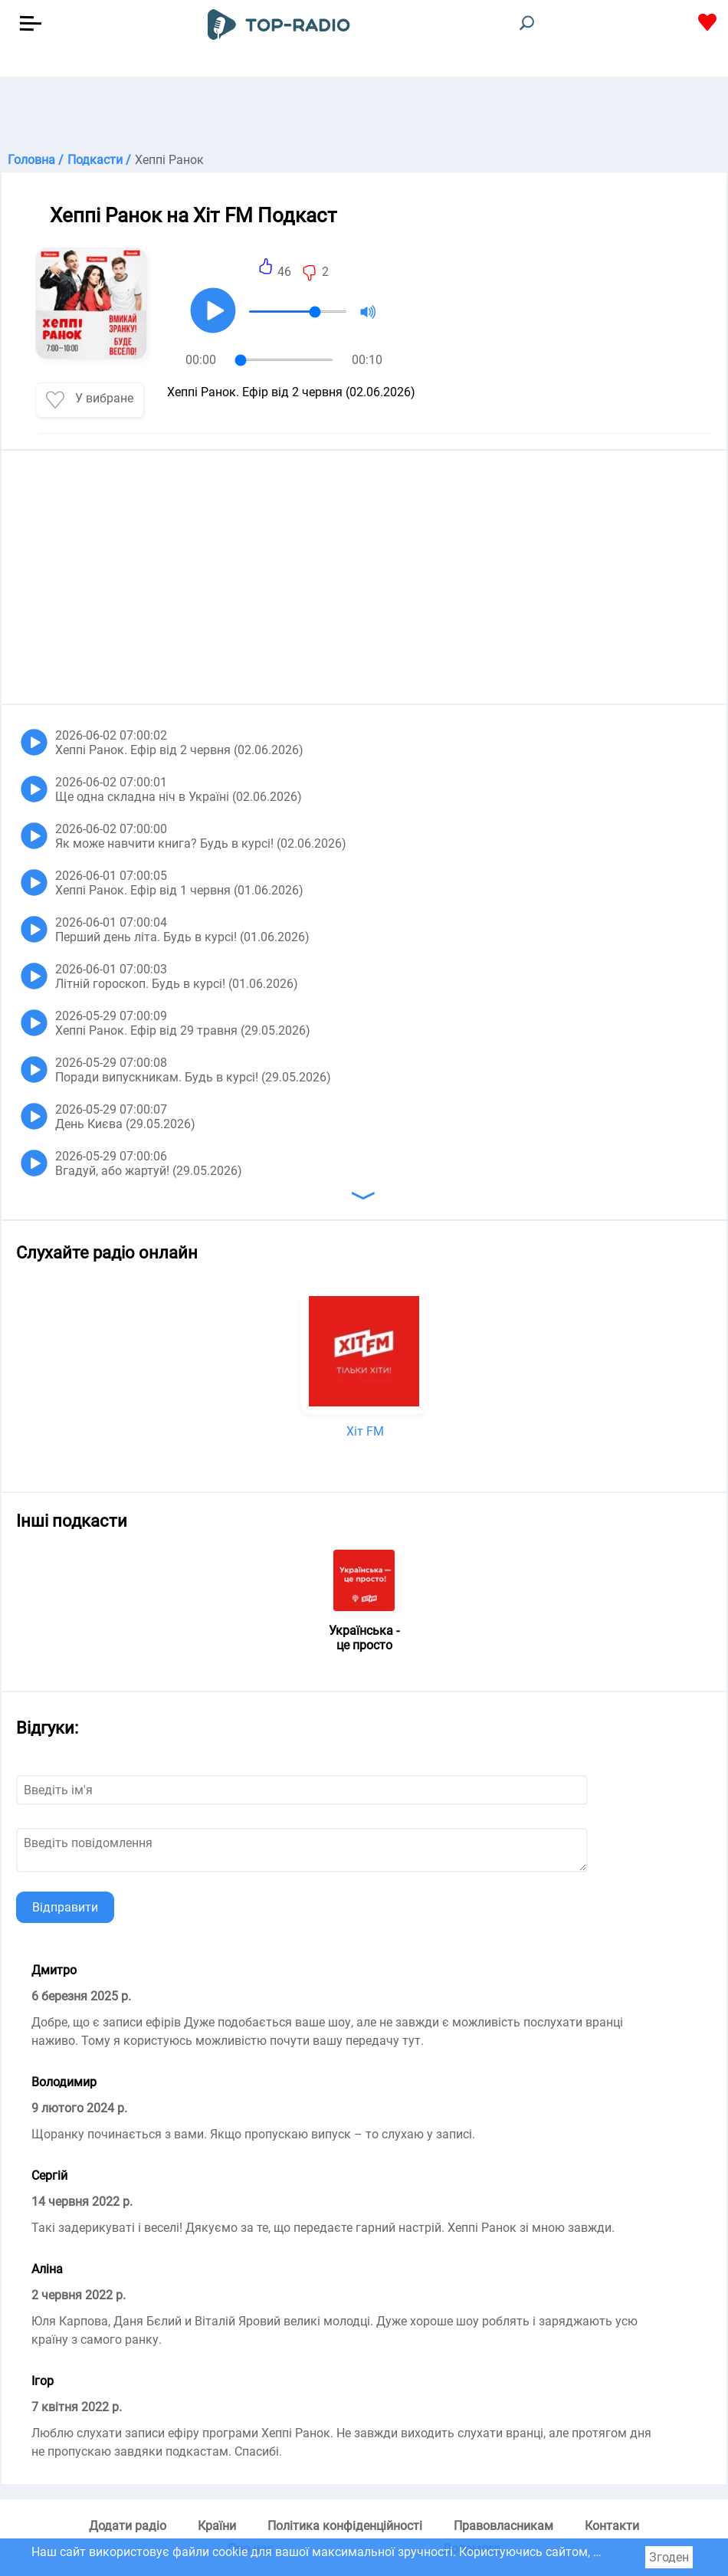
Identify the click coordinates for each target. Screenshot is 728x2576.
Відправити (65, 1907)
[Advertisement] (364, 115)
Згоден (669, 2557)
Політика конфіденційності (344, 2526)
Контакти (612, 2526)
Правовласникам (503, 2526)
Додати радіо (127, 2526)
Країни (217, 2526)
